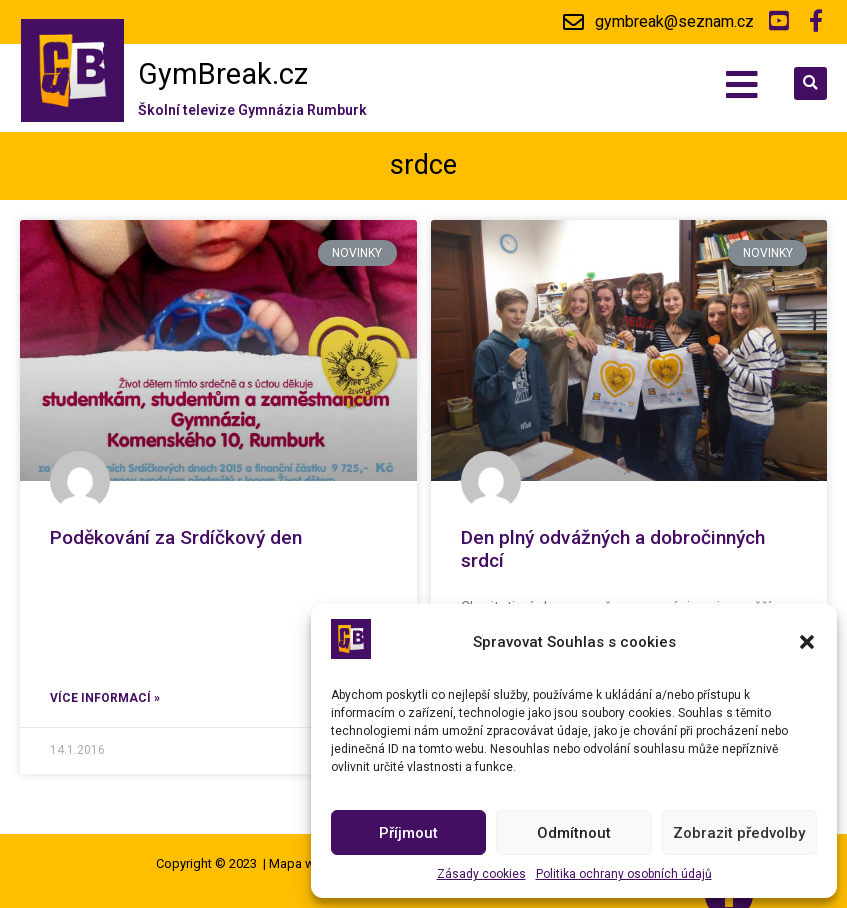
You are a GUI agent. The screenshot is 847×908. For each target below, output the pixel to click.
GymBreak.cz (223, 74)
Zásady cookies (481, 874)
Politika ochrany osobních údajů (624, 874)
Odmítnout (574, 833)
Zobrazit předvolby (739, 833)
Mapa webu (303, 863)
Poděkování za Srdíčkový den (176, 537)
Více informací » (105, 698)
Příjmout (408, 833)
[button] (807, 642)
